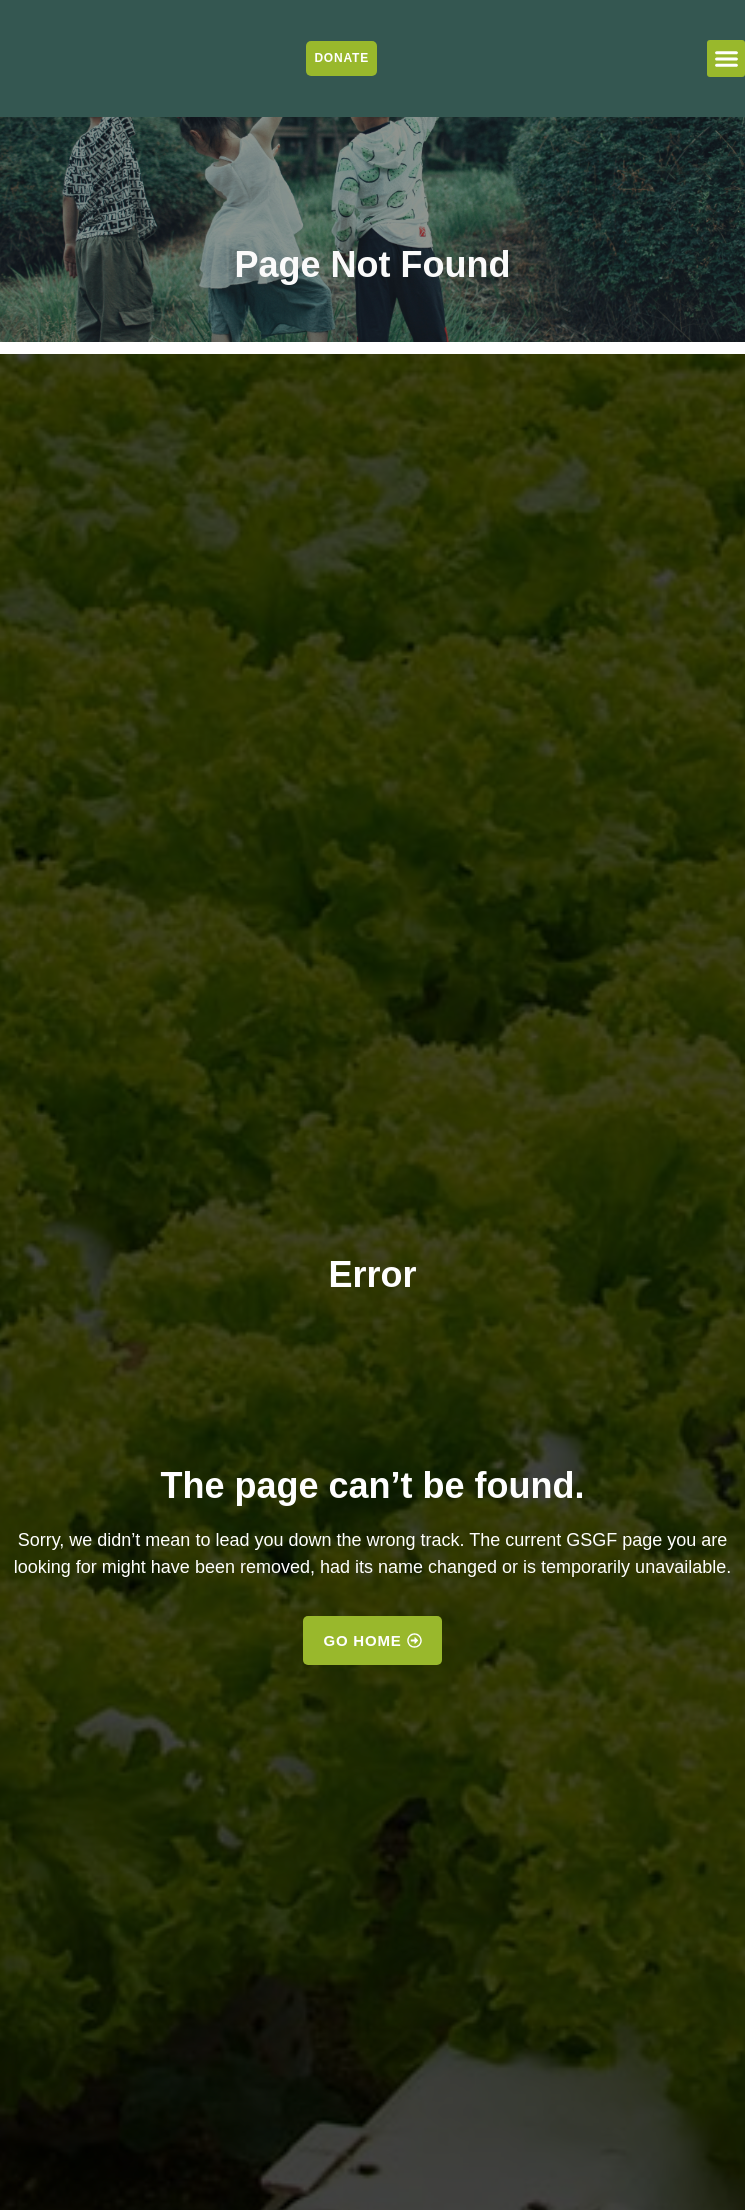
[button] (726, 59)
